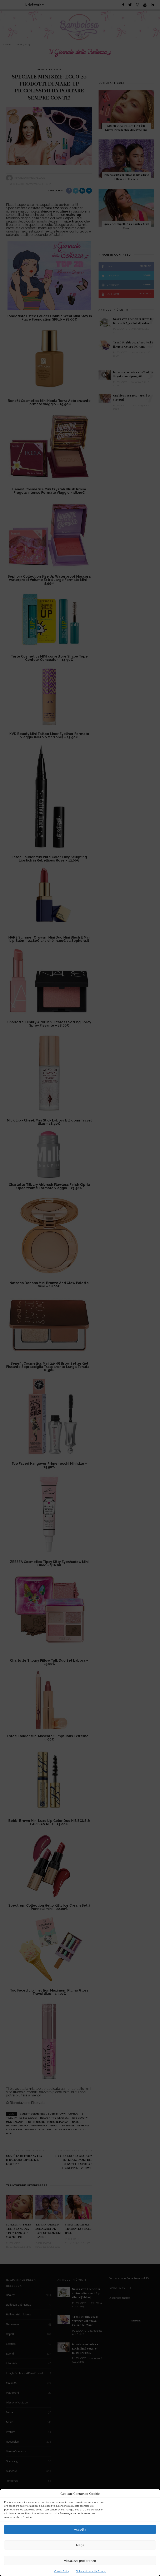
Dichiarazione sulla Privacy (91, 2571)
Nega (80, 2545)
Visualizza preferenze (80, 2561)
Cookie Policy (61, 2571)
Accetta (80, 2529)
